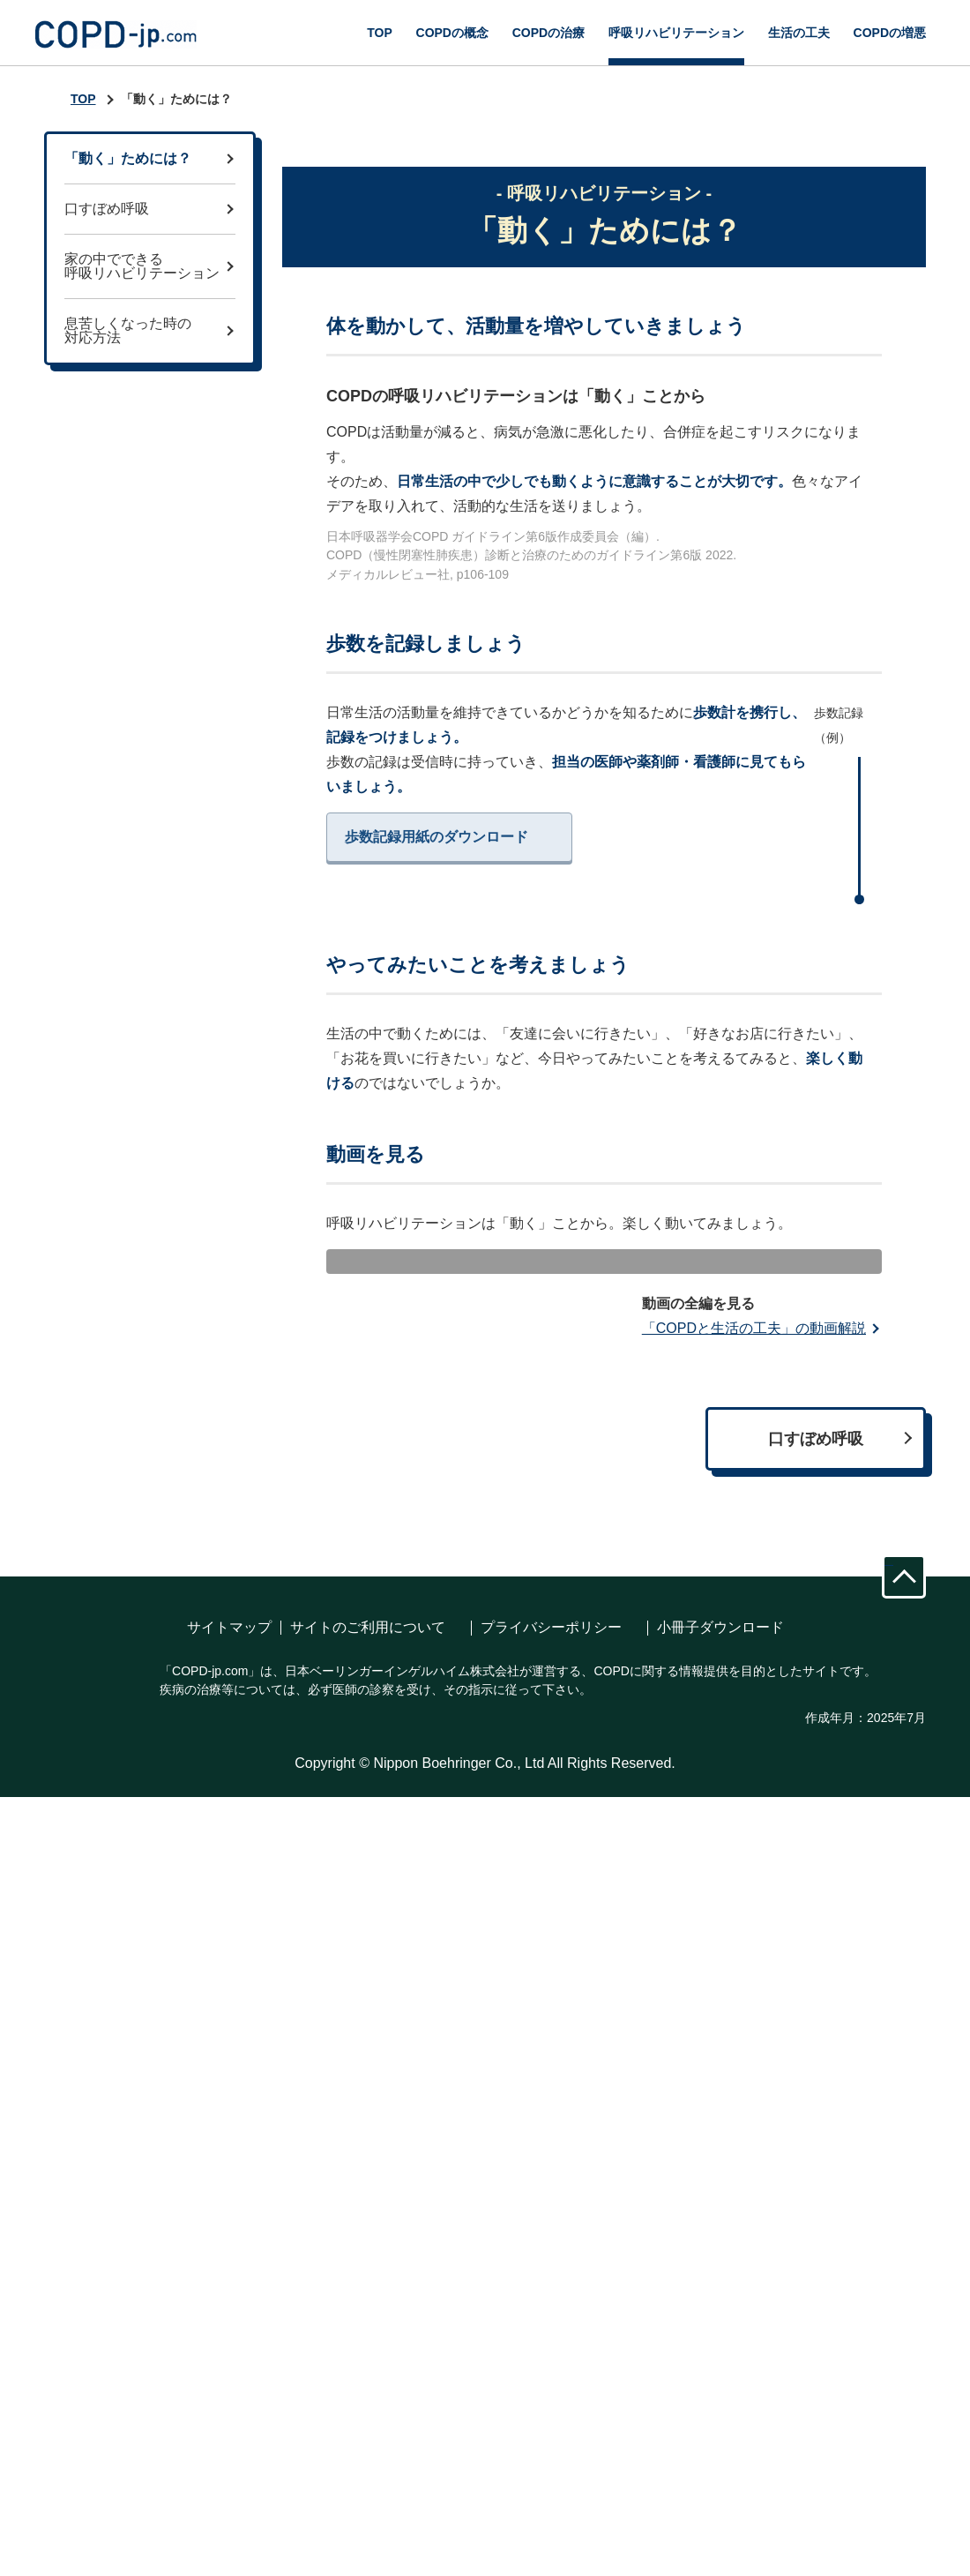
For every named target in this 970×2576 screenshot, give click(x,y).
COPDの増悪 (890, 33)
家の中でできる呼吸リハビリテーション (142, 266)
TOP (379, 33)
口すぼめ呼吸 (106, 208)
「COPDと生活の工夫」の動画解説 (754, 2089)
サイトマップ (229, 2388)
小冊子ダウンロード (720, 2388)
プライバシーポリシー (551, 2388)
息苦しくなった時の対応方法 (127, 330)
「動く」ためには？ (127, 158)
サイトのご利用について (367, 2388)
